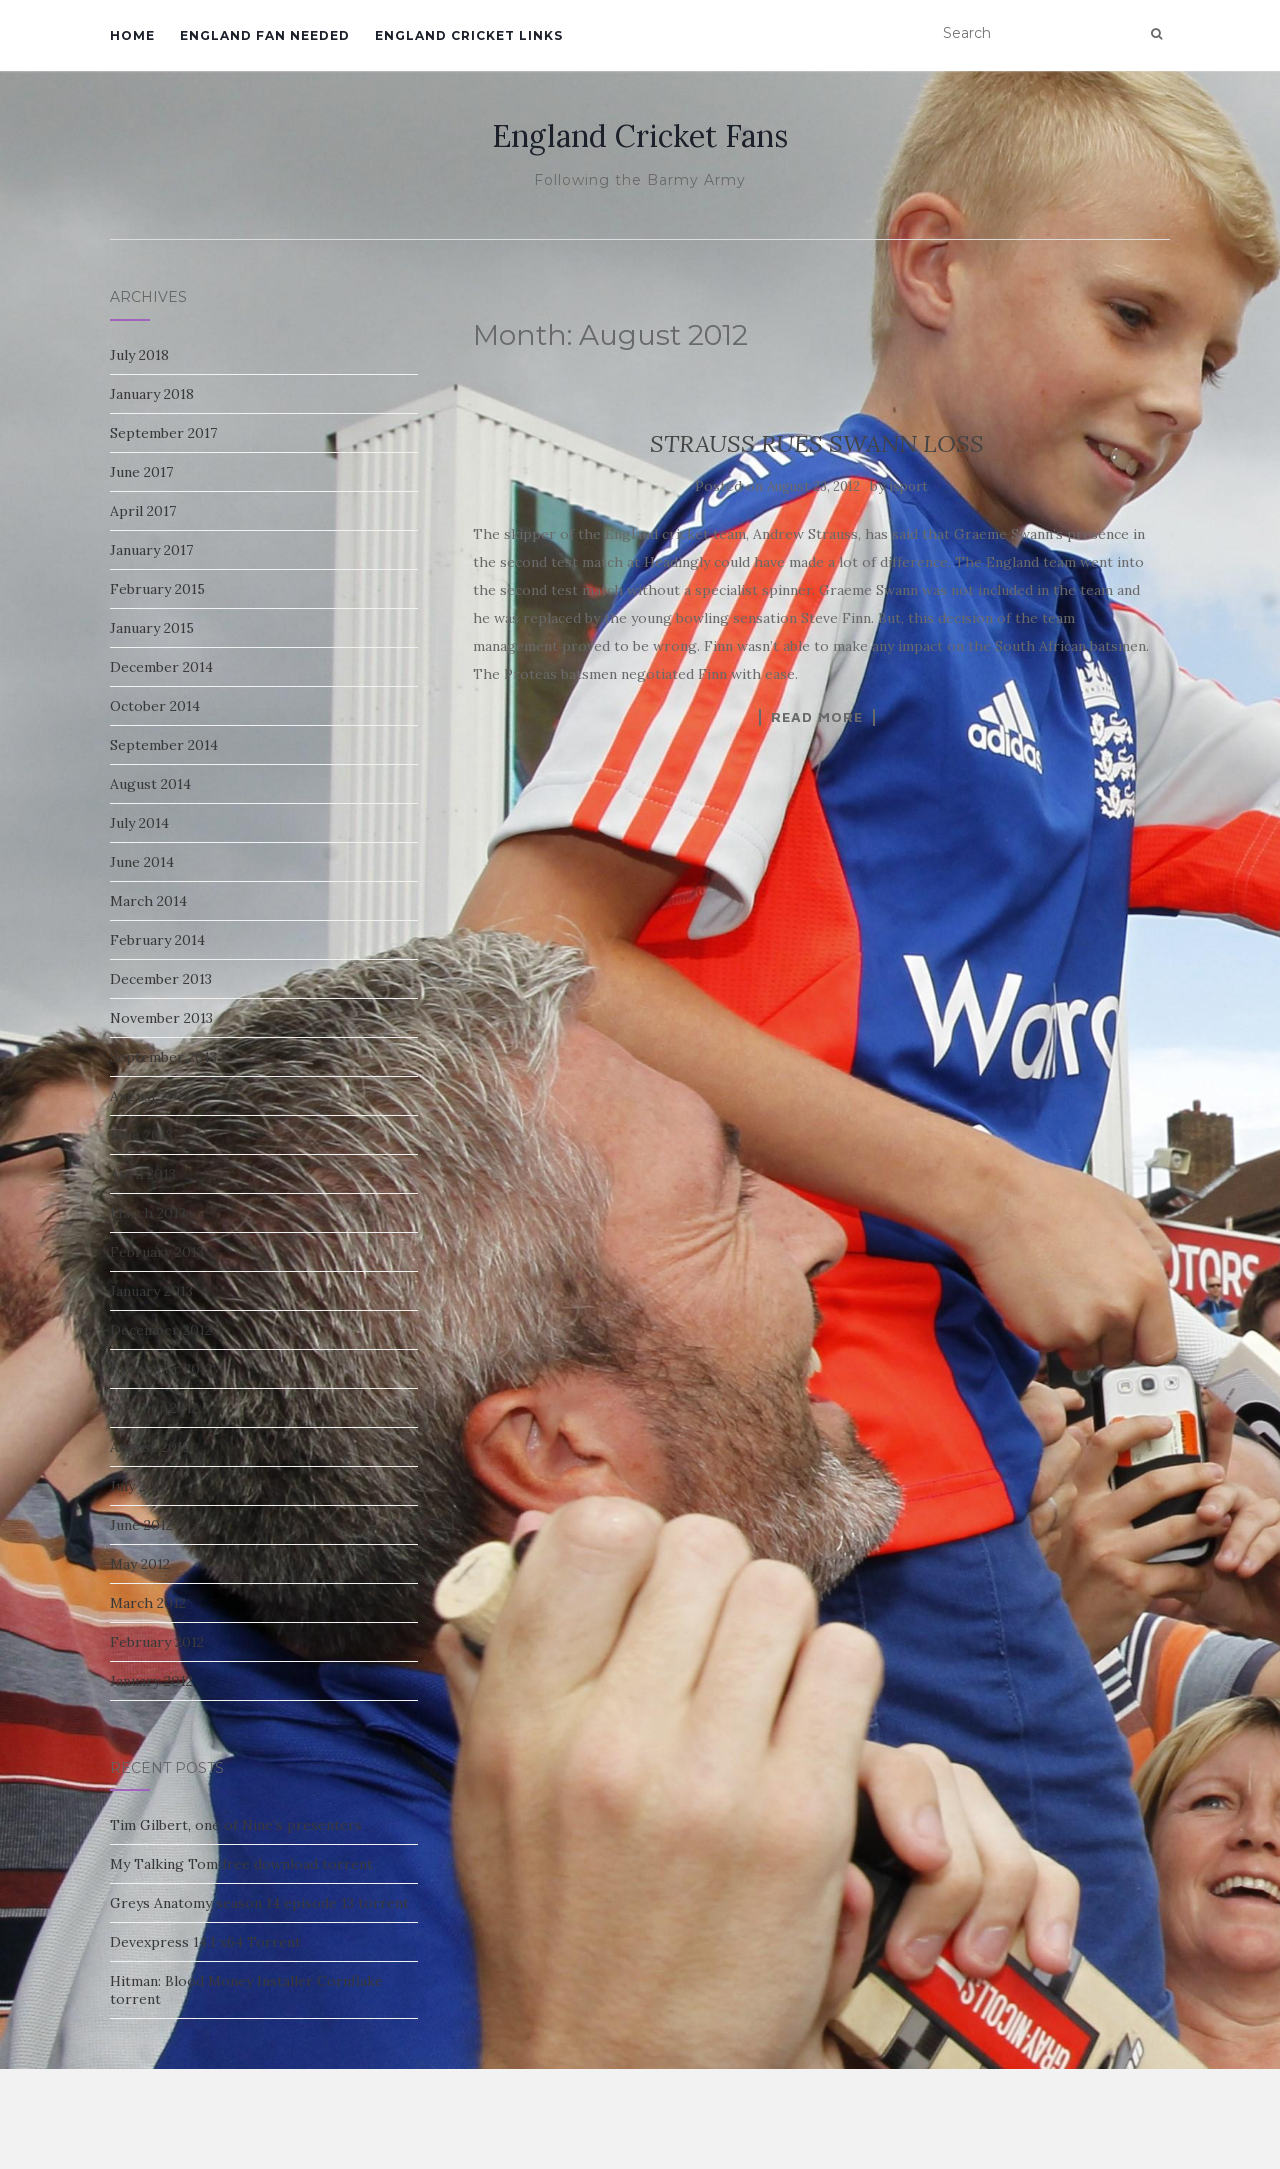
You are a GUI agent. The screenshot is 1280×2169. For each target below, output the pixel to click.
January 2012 (151, 1681)
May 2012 (140, 1564)
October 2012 (154, 1408)
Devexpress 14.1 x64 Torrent (205, 1942)
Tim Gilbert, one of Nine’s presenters (236, 1825)
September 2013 (163, 1057)
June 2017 (141, 472)
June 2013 (141, 1135)
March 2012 (148, 1603)
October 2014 (155, 706)
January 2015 (152, 628)
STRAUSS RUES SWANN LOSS (817, 443)
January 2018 (152, 394)
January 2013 (151, 1291)
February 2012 (157, 1642)
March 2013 (148, 1213)
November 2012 (161, 1369)
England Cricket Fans (640, 136)
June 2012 (141, 1525)
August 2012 (150, 1447)
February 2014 (157, 940)
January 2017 (151, 550)
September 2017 (163, 433)
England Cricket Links (469, 35)
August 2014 (150, 784)
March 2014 (148, 901)
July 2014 (139, 823)
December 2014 (161, 667)
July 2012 (139, 1486)
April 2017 (143, 511)
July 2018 (139, 355)
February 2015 (157, 589)
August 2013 (150, 1096)
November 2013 (161, 1018)
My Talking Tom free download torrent (241, 1864)
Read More (817, 717)
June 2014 (142, 862)
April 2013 (143, 1174)
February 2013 (157, 1252)
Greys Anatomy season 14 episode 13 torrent (259, 1903)
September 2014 (164, 745)
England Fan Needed (265, 35)
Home (132, 35)
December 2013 (161, 979)
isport (908, 486)
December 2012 (161, 1330)
